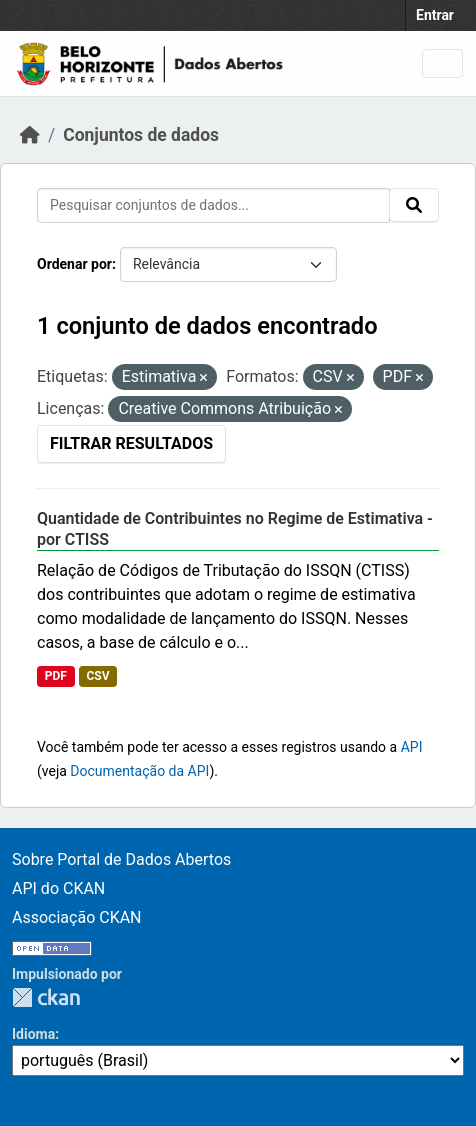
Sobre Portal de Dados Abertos (121, 859)
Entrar (435, 15)
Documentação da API (139, 771)
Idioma (33, 1034)
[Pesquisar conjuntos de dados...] (213, 205)
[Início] (30, 135)
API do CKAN (58, 888)
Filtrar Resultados (131, 443)
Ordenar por (74, 264)
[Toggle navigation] (442, 63)
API (412, 747)
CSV (97, 676)
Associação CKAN (77, 917)
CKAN (46, 997)
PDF (56, 676)
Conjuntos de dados (141, 135)
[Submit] (414, 205)
